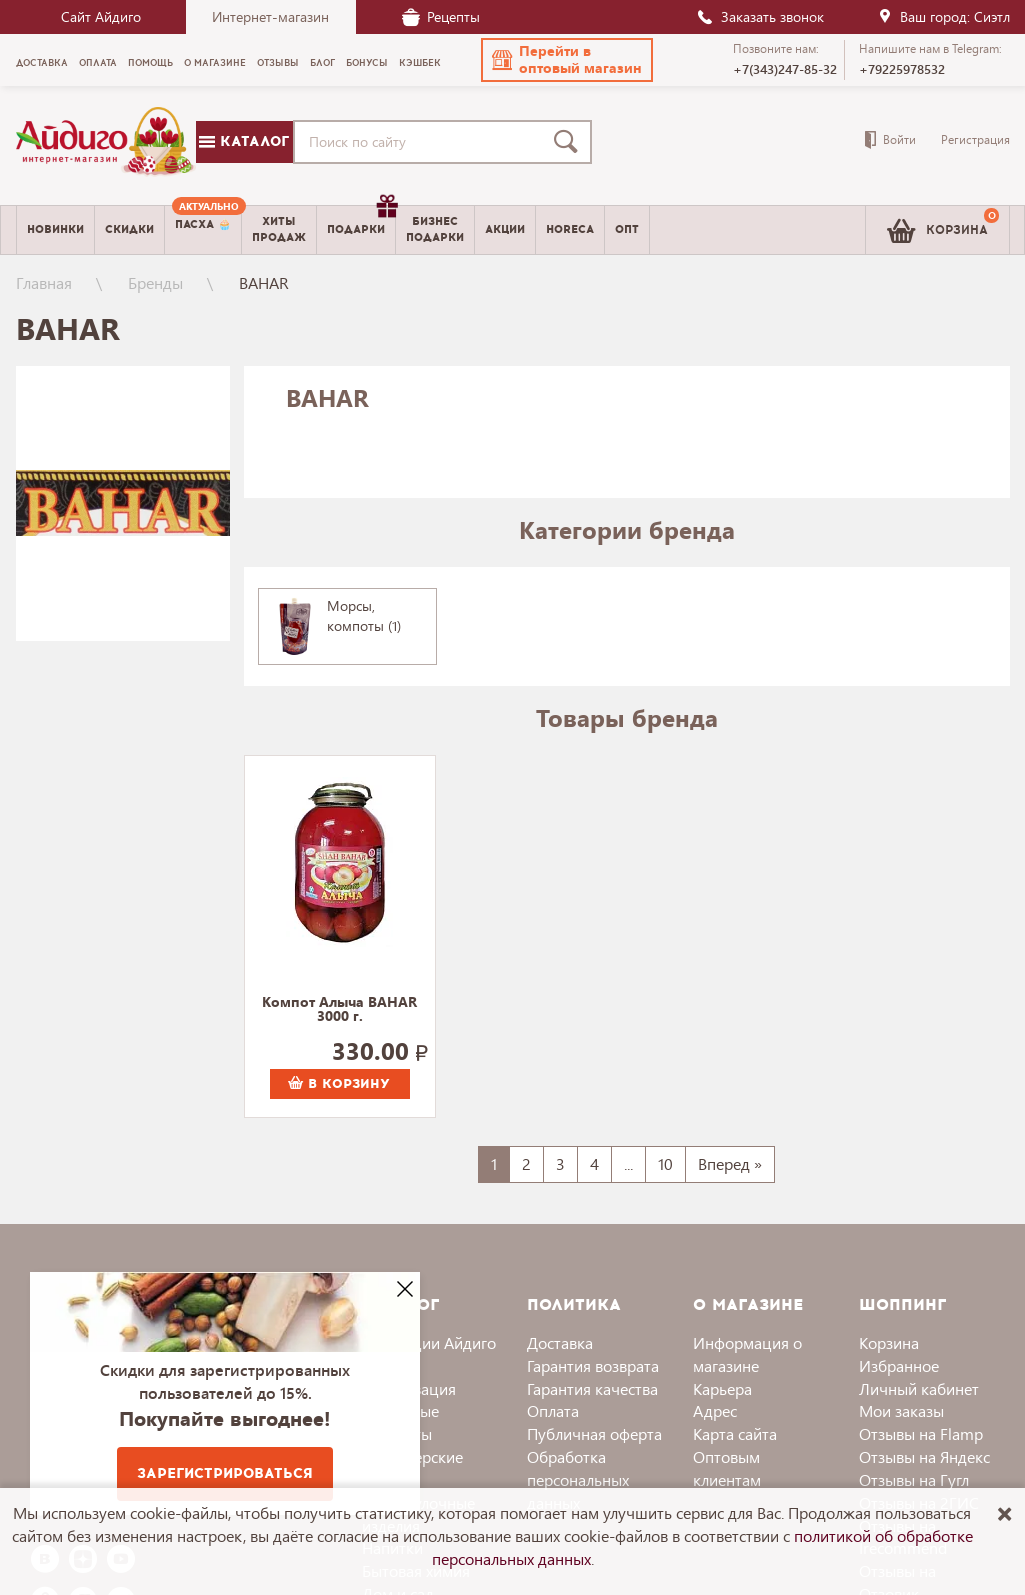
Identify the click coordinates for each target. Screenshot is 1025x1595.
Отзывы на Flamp (921, 1433)
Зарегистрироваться (225, 1473)
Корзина (889, 1342)
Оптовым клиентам (727, 1468)
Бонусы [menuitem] (367, 63)
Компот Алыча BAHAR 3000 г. (339, 1010)
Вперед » (730, 1163)
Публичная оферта (594, 1433)
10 (665, 1163)
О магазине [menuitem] (215, 63)
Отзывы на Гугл (914, 1479)
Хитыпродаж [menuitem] (279, 229)
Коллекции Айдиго (429, 1342)
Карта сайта (735, 1433)
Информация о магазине (747, 1354)
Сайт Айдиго (101, 16)
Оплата (553, 1410)
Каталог (244, 141)
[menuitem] (203, 230)
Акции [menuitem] (505, 229)
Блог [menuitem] (322, 63)
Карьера (722, 1388)
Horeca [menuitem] (570, 229)
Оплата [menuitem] (98, 63)
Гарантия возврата (593, 1365)
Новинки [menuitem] (55, 229)
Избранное (899, 1365)
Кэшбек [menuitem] (420, 63)
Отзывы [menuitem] (278, 63)
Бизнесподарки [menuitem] (435, 229)
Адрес (715, 1410)
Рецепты (441, 16)
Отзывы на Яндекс (924, 1456)
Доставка (560, 1342)
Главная (44, 282)
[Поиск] (570, 142)
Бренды (155, 282)
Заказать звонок (760, 16)
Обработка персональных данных (578, 1479)
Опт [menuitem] (627, 229)
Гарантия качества (592, 1388)
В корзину (339, 1084)
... (628, 1163)
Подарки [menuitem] (361, 222)
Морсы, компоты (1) (364, 615)
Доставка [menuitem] (42, 63)
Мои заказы (901, 1410)
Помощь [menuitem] (150, 63)
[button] (567, 60)
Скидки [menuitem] (129, 229)
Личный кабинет (919, 1388)
